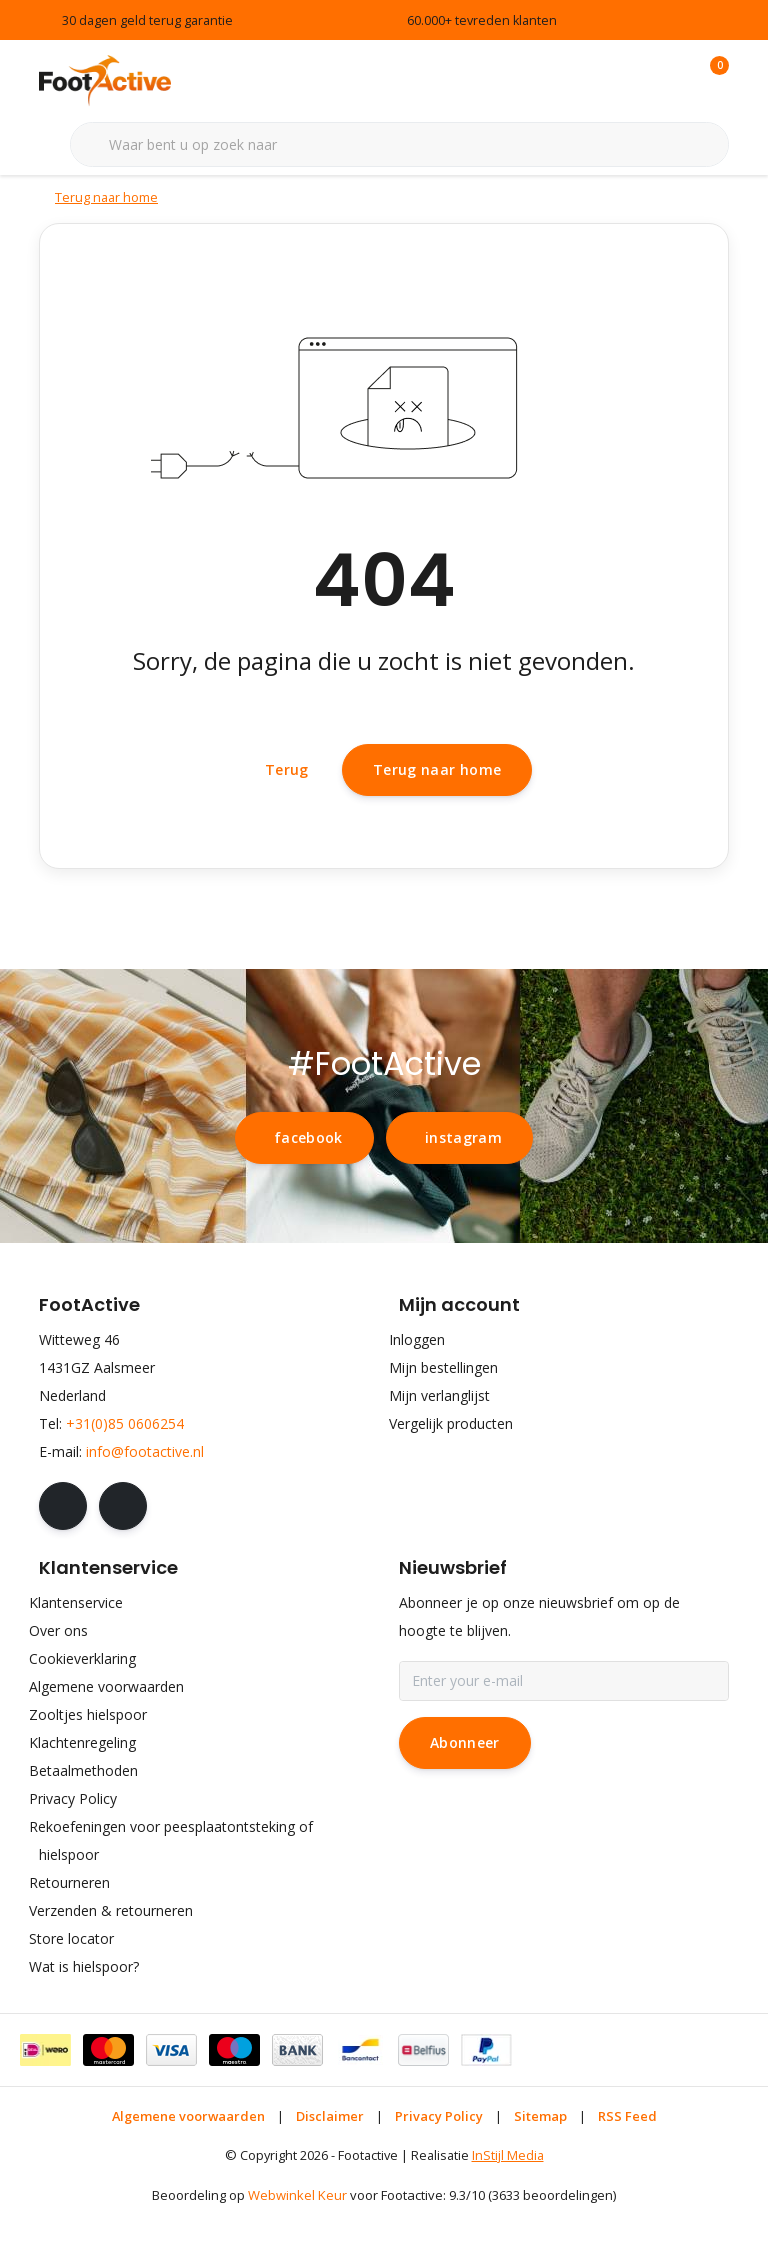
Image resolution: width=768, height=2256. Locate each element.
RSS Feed (627, 2161)
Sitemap (540, 2161)
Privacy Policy (439, 2161)
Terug (287, 807)
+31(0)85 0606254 (125, 1468)
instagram (463, 1182)
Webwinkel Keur (297, 2241)
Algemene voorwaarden (188, 2161)
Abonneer (465, 1787)
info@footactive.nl (145, 1496)
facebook (308, 1182)
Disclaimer (330, 2161)
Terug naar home (437, 806)
